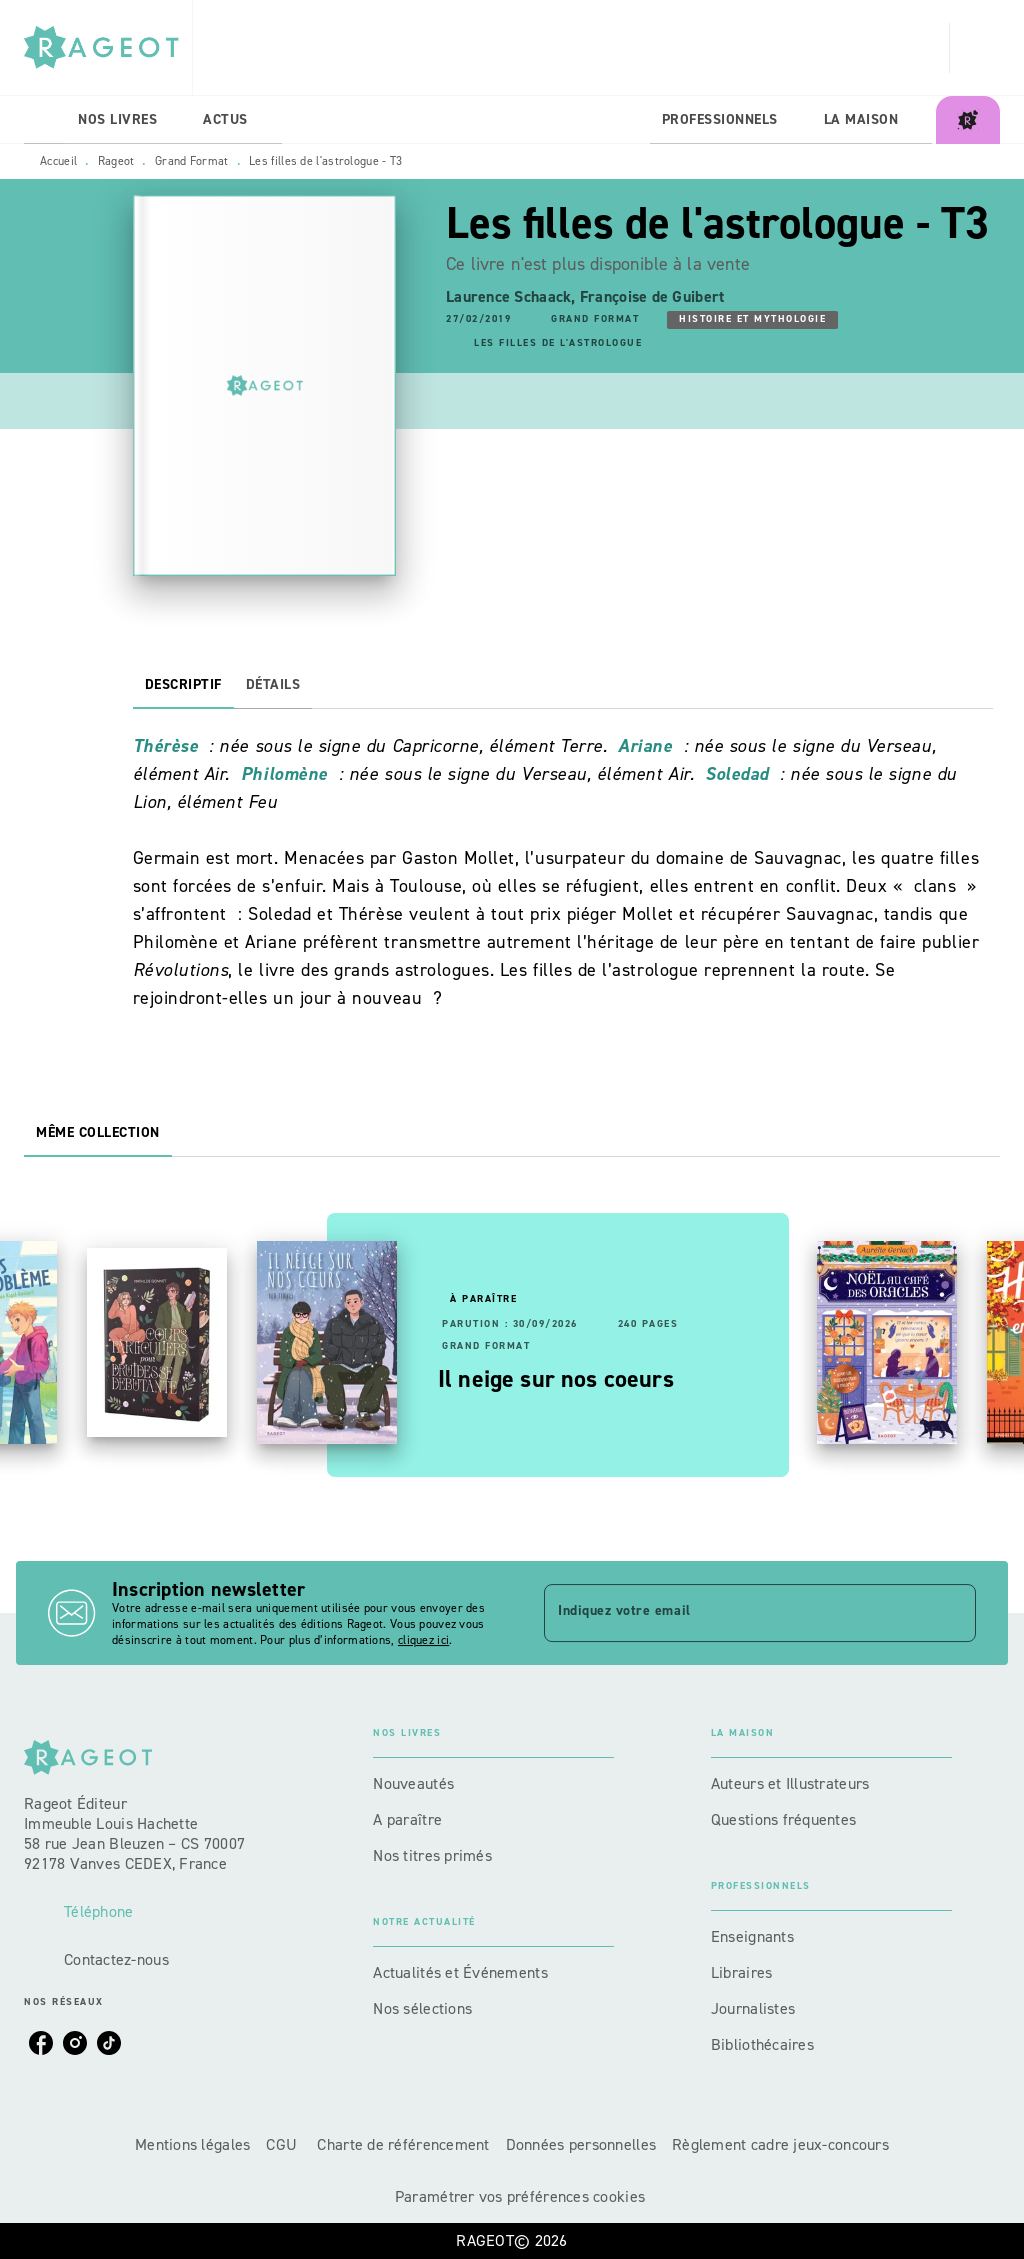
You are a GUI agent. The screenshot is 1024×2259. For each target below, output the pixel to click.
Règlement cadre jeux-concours (780, 2144)
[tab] (45, 120)
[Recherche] (975, 48)
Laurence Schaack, (513, 296)
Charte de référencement (403, 2144)
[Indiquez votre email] (735, 1613)
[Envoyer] (952, 1613)
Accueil (58, 161)
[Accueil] (108, 47)
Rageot (116, 161)
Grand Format (192, 161)
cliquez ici (423, 1640)
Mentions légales (192, 2144)
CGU (283, 2144)
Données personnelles (581, 2144)
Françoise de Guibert (652, 296)
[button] (595, 320)
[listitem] (41, 2043)
